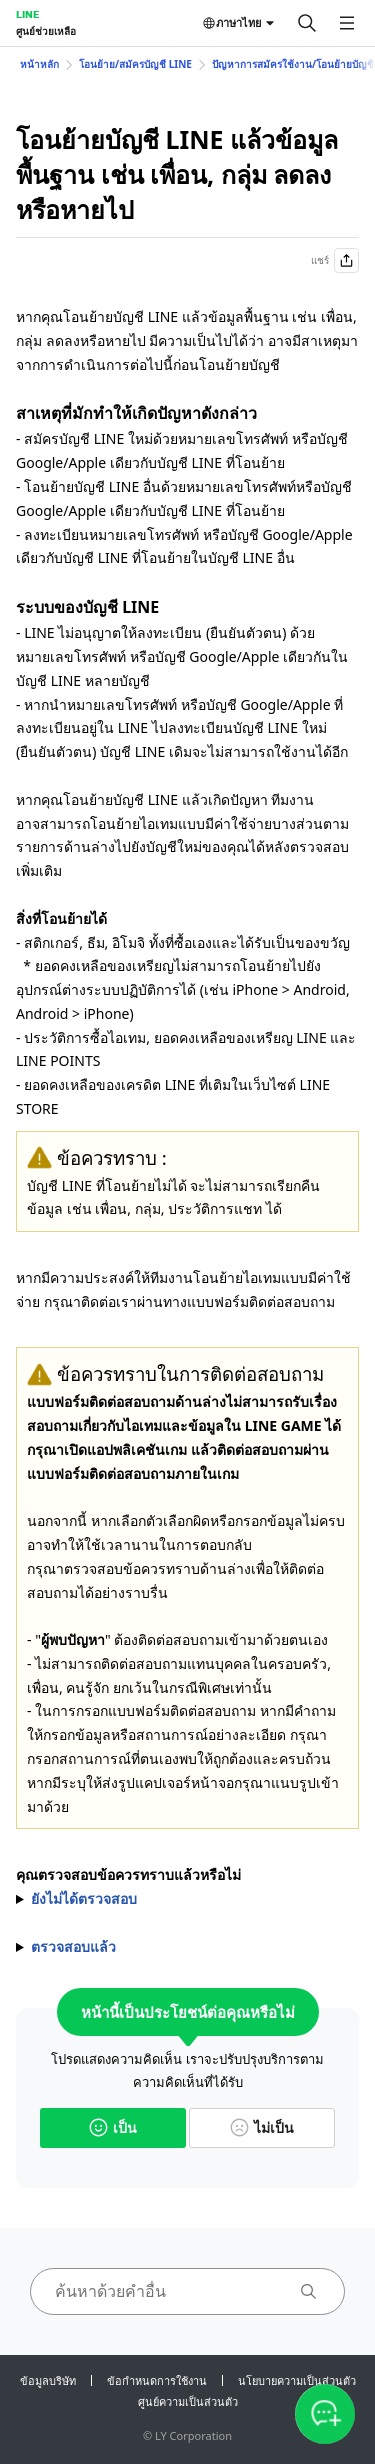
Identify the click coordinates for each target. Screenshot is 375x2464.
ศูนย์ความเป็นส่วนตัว (188, 2401)
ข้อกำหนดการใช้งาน (157, 2380)
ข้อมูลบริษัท (48, 2380)
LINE (27, 14)
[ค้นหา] (307, 23)
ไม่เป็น (262, 2127)
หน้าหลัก (39, 64)
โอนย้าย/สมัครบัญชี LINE (135, 64)
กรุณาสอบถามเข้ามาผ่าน (187, 1947)
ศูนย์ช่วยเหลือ (46, 31)
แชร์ (335, 260)
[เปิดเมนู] (347, 23)
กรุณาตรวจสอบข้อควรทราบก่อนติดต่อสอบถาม (187, 1899)
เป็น (113, 2127)
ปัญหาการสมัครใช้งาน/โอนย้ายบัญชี (293, 64)
